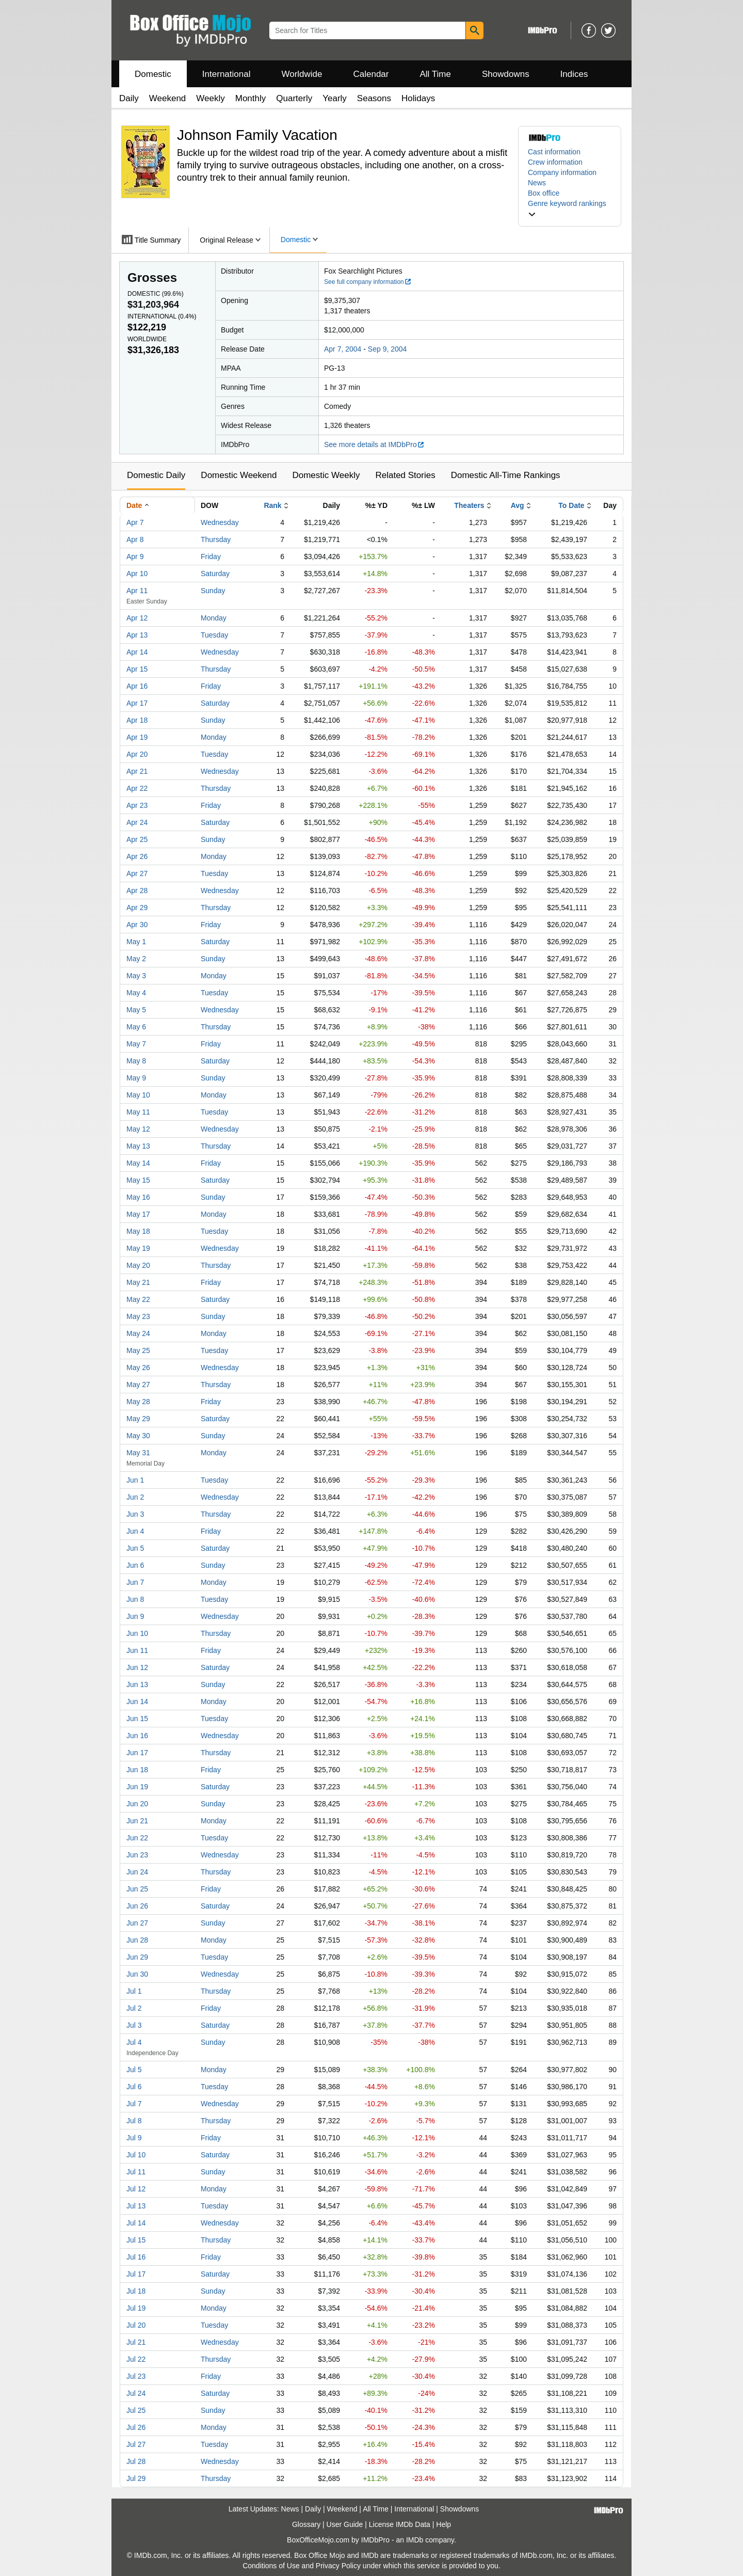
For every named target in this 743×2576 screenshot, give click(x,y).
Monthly (250, 98)
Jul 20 (136, 2325)
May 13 (138, 1146)
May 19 (138, 1248)
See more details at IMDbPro (374, 444)
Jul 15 (136, 2240)
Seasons (374, 98)
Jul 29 (136, 2478)
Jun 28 (137, 1940)
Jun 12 (137, 1667)
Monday (214, 618)
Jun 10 (137, 1633)
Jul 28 (136, 2461)
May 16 (138, 1197)
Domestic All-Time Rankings (505, 475)
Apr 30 (137, 924)
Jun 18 (137, 1770)
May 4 (136, 993)
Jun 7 (135, 1582)
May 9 (136, 1078)
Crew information (555, 162)
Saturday (215, 573)
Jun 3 (135, 1514)
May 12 (138, 1129)
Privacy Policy (338, 2566)
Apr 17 (137, 703)
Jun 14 (137, 1701)
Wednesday (220, 522)
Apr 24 (137, 822)
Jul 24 (136, 2393)
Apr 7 (134, 522)
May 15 (138, 1180)
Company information (562, 172)
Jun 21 (137, 1821)
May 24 (138, 1333)
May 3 (136, 976)
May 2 (136, 959)
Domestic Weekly (326, 475)
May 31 (138, 1453)
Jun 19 (137, 1787)
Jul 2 (134, 2008)
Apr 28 (137, 890)
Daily (129, 98)
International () (161, 316)
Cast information (554, 152)
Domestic (153, 74)
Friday (211, 556)
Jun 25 (137, 1889)
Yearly (334, 98)
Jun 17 (137, 1752)
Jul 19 (136, 2308)
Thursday (216, 539)
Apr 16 (137, 686)
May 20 (138, 1265)
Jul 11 (136, 2172)
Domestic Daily (156, 475)
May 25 (138, 1350)
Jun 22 (137, 1838)
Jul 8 (134, 2121)
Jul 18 (136, 2291)
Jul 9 (134, 2138)
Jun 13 (137, 1684)
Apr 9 (134, 556)
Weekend (167, 98)
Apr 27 (137, 873)
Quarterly (294, 98)
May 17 (138, 1214)
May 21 (138, 1282)
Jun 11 (137, 1650)
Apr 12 (137, 618)
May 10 (138, 1095)
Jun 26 (137, 1906)
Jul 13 (136, 2206)
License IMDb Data (399, 2524)
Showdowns (505, 74)
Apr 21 (137, 771)
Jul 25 (136, 2410)
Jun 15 (137, 1718)
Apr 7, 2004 (342, 349)
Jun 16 (137, 1735)
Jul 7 (134, 2104)
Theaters (469, 505)
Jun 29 (137, 1957)
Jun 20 (137, 1804)
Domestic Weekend (239, 475)
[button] (569, 208)
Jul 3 (134, 2025)
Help (443, 2524)
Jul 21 (136, 2342)
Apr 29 (137, 907)
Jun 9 (135, 1616)
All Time (435, 74)
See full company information (368, 281)
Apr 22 (137, 788)
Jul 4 (134, 2042)
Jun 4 (135, 1531)
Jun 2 (135, 1497)
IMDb (414, 2540)
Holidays (418, 98)
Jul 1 (134, 1991)
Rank (272, 505)
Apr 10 (137, 573)
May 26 (138, 1367)
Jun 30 (137, 1974)
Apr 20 (137, 754)
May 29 (138, 1418)
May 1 (136, 941)
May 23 (138, 1316)
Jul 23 (136, 2376)
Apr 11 (137, 590)
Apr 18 (137, 720)
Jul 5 (134, 2069)
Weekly (210, 98)
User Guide (345, 2524)
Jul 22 (136, 2359)
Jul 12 (136, 2189)
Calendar (371, 74)
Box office (543, 193)
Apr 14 (137, 652)
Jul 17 (136, 2274)
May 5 (136, 1010)
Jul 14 (136, 2223)
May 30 (138, 1436)
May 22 (138, 1299)
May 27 (138, 1384)
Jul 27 (136, 2444)
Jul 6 (134, 2086)
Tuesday (214, 635)
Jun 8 (135, 1599)
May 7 (136, 1044)
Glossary (306, 2524)
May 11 (138, 1112)
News (537, 183)
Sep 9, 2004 (387, 349)
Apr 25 (137, 839)
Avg (517, 505)
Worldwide (301, 74)
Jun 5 (135, 1548)
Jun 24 (137, 1872)
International (226, 74)
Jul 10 (136, 2155)
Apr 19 (137, 737)
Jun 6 (135, 1565)
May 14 (138, 1163)
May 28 (138, 1401)
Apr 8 (134, 539)
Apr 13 (137, 635)
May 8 (136, 1061)
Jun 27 (137, 1923)
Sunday (213, 590)
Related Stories (405, 475)
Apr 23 (137, 805)
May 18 (138, 1231)
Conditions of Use (271, 2566)
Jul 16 (136, 2257)
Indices (574, 74)
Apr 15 (137, 669)
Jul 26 (136, 2427)
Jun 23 (137, 1855)
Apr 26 (137, 856)
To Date (571, 505)
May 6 (136, 1027)
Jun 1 (135, 1480)
